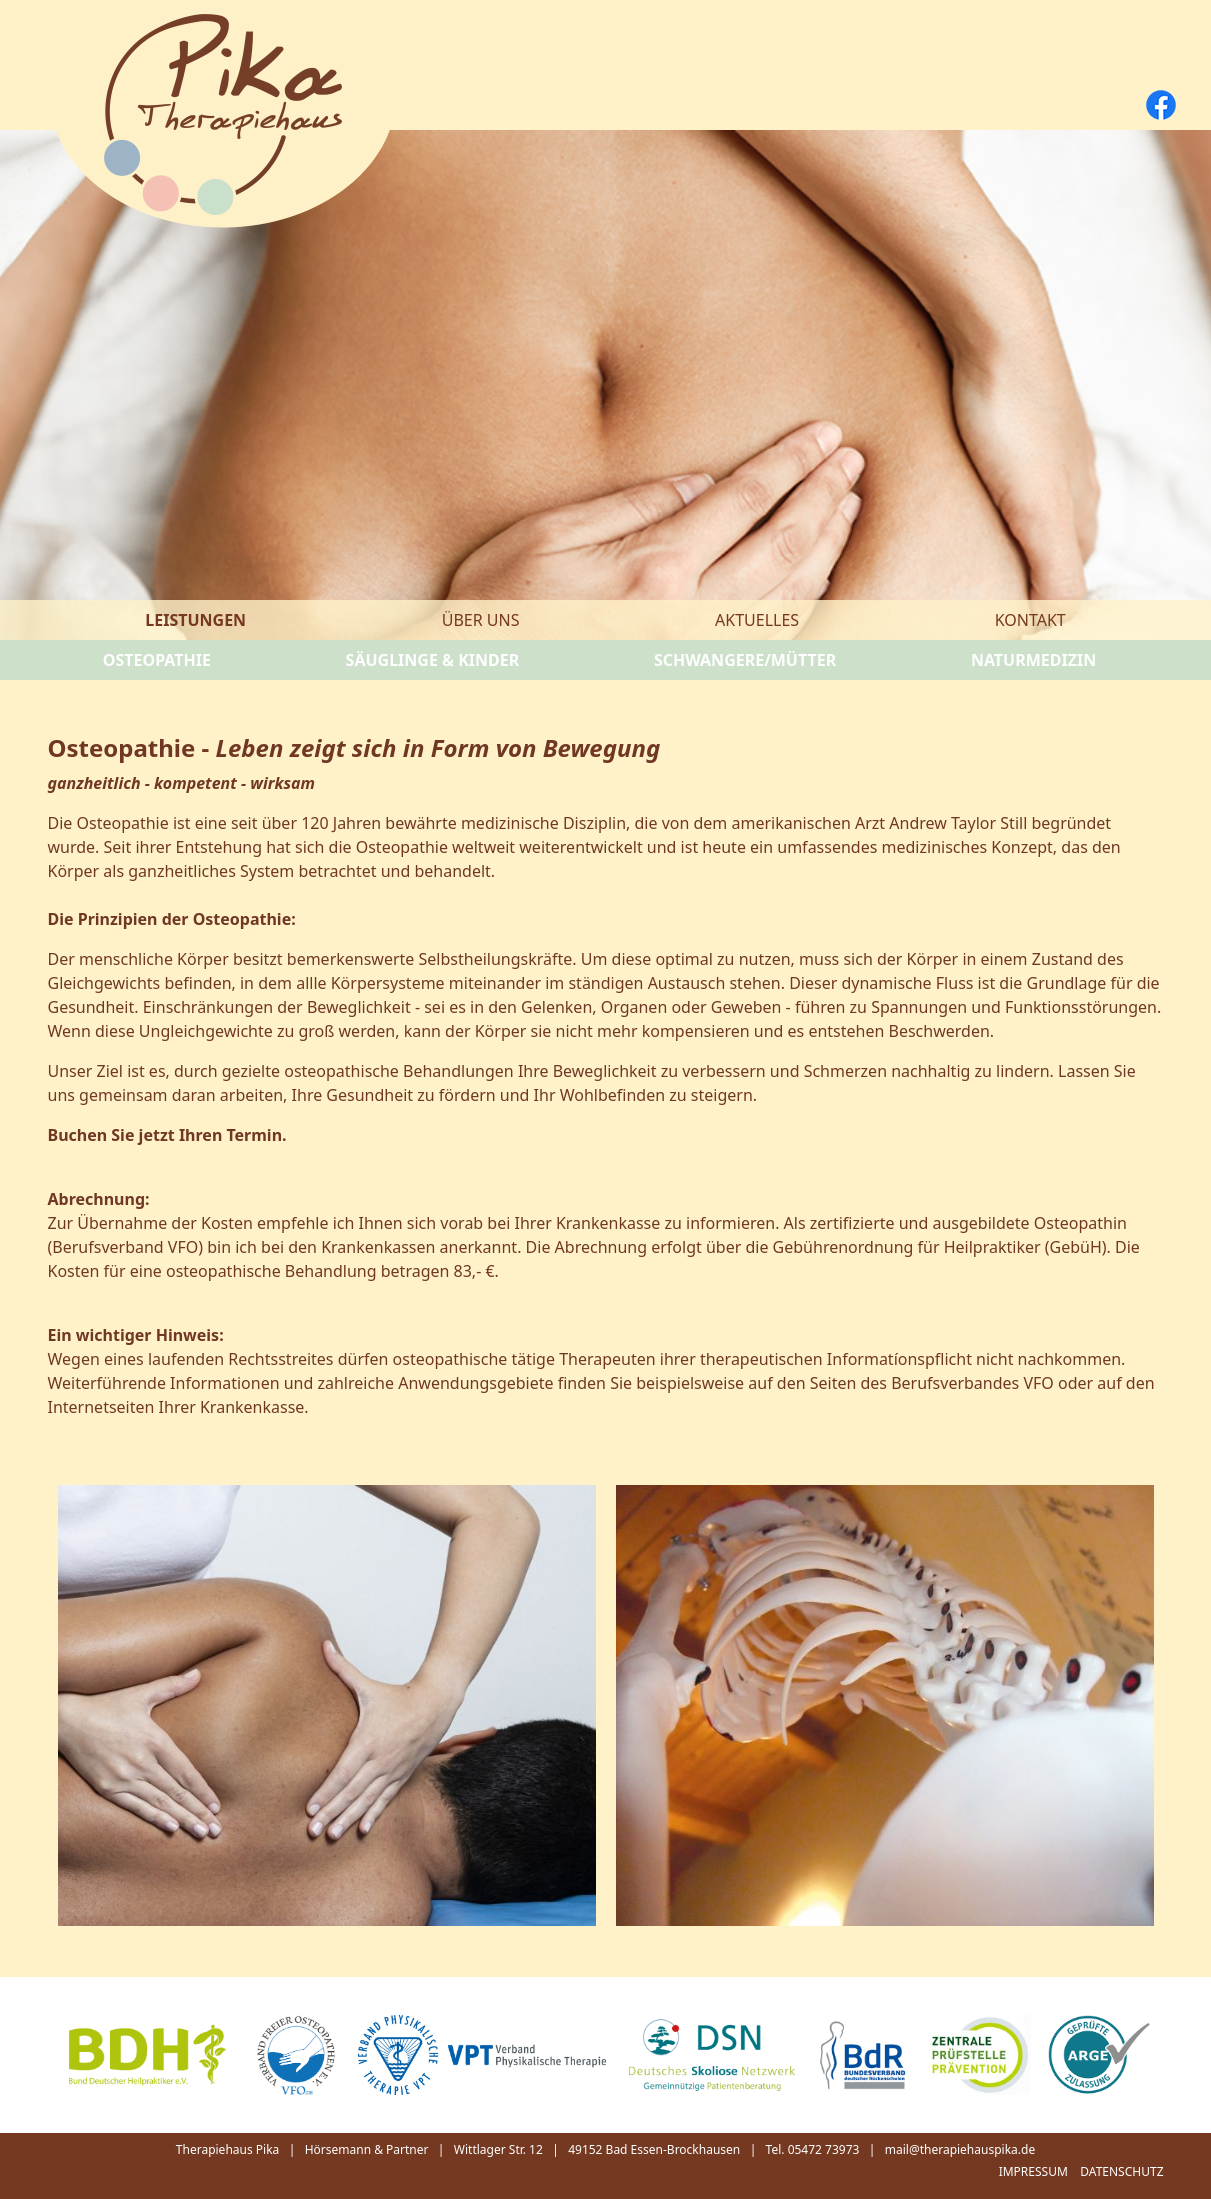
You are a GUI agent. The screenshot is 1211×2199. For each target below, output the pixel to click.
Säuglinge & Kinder (433, 660)
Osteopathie (157, 660)
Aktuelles (757, 620)
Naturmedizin (1033, 660)
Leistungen (195, 620)
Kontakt (1030, 620)
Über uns (481, 620)
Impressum (1033, 2171)
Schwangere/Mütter (745, 660)
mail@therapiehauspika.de (960, 2149)
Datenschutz (1121, 2171)
